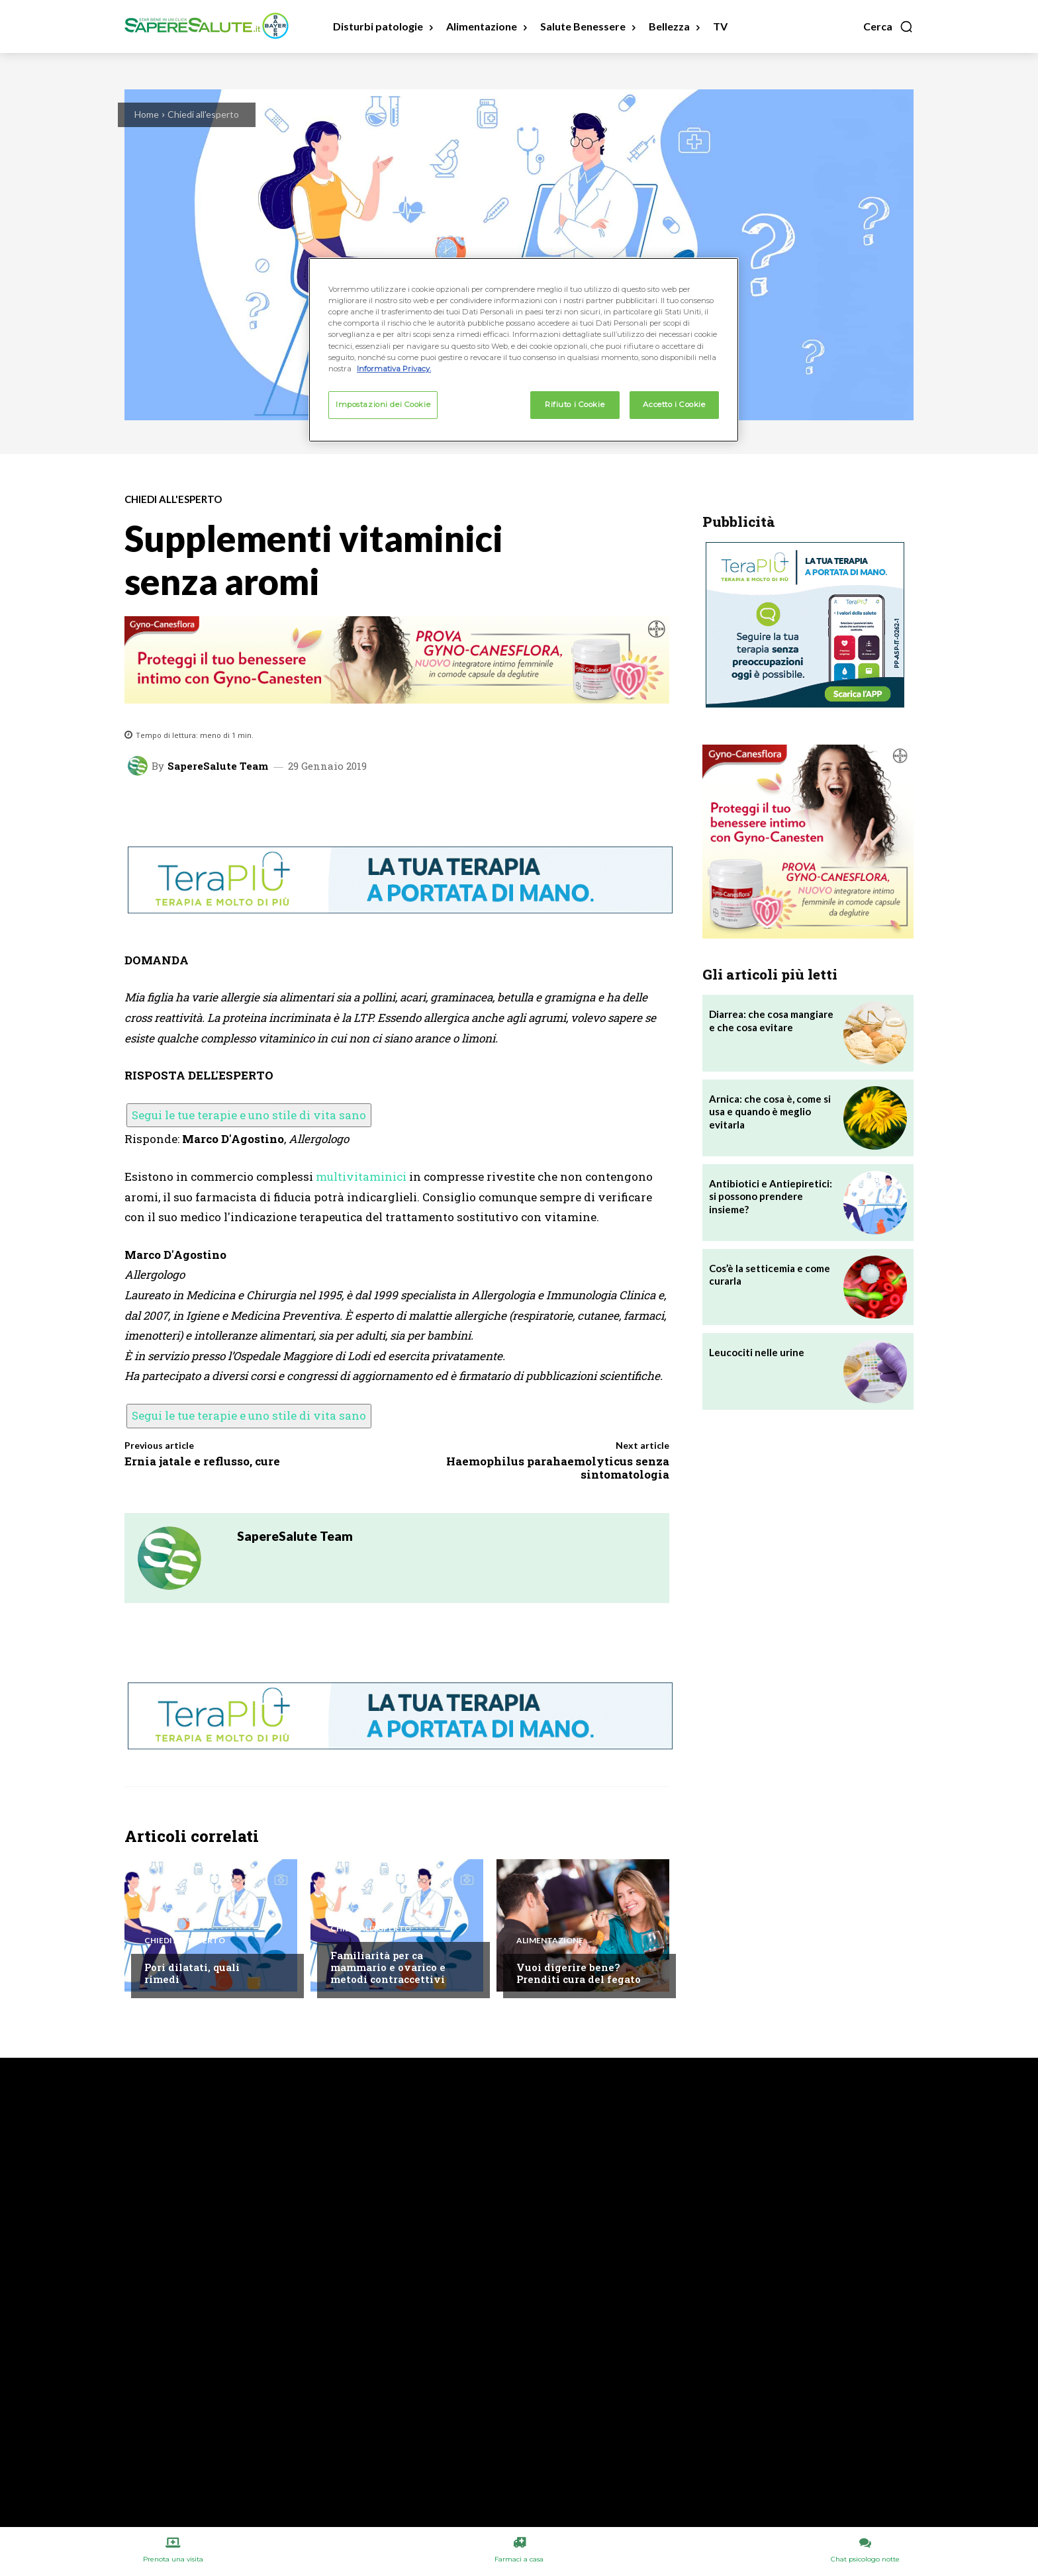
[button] (888, 26)
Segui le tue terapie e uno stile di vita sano (249, 1115)
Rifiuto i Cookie (574, 404)
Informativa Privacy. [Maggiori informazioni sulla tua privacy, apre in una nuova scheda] (394, 368)
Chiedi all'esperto (203, 114)
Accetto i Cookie (674, 404)
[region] (523, 349)
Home (146, 114)
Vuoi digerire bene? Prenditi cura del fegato (578, 1973)
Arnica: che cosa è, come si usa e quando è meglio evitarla (770, 1111)
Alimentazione (549, 1941)
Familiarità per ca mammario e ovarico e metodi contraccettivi (388, 1967)
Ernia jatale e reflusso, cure (202, 1461)
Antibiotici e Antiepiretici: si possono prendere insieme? (770, 1196)
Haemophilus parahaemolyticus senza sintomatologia (557, 1467)
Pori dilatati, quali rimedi (192, 1973)
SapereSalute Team (217, 766)
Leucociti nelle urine (756, 1352)
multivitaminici (361, 1176)
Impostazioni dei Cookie (383, 404)
